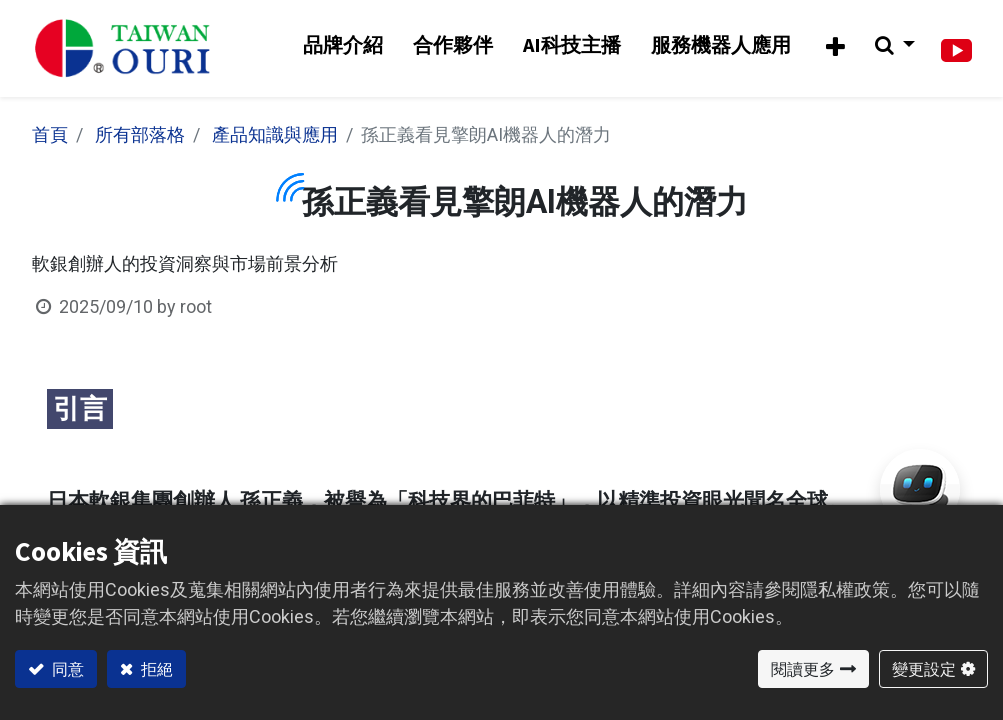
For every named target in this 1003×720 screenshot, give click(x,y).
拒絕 (155, 669)
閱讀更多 (803, 669)
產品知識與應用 (275, 137)
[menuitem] (342, 47)
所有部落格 (140, 137)
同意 (66, 669)
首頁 (50, 137)
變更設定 (924, 669)
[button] (834, 50)
